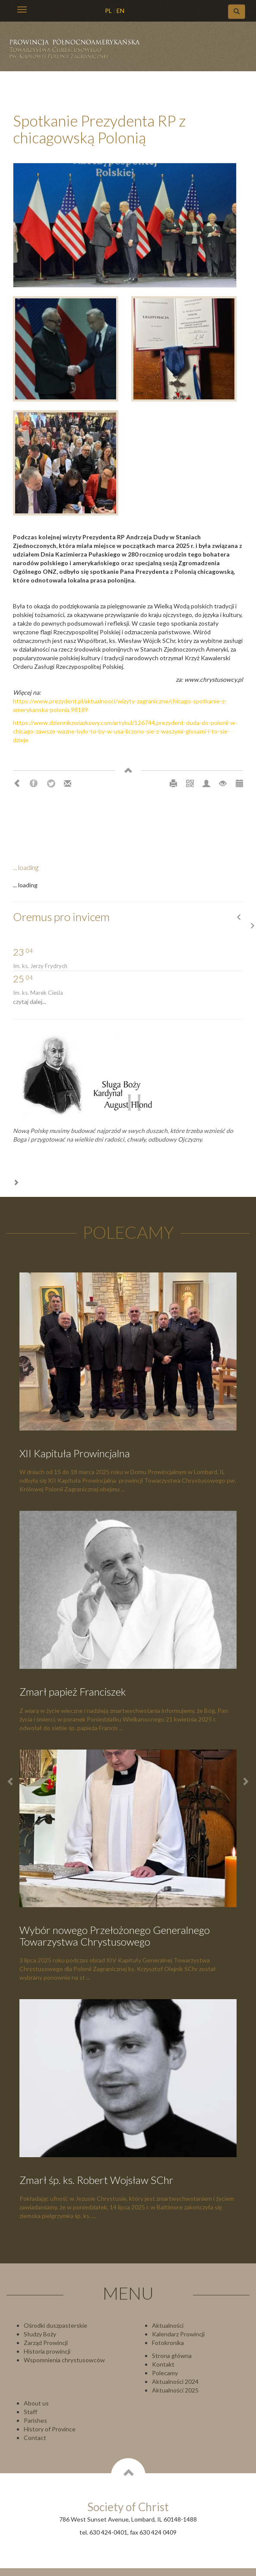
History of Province (50, 2429)
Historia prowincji (47, 2351)
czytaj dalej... (29, 1001)
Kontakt (163, 2364)
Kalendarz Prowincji (178, 2334)
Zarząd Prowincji (46, 2342)
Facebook (33, 783)
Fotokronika (168, 2342)
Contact (35, 2437)
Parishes (35, 2420)
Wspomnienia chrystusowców (64, 2360)
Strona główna (172, 2355)
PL (108, 10)
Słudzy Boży (40, 2334)
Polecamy (165, 2373)
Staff (30, 2411)
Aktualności (167, 2325)
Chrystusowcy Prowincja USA (78, 52)
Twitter (51, 783)
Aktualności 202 (173, 2390)
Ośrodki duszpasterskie (55, 2325)
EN (120, 10)
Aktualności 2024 (175, 2381)
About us (36, 2403)
